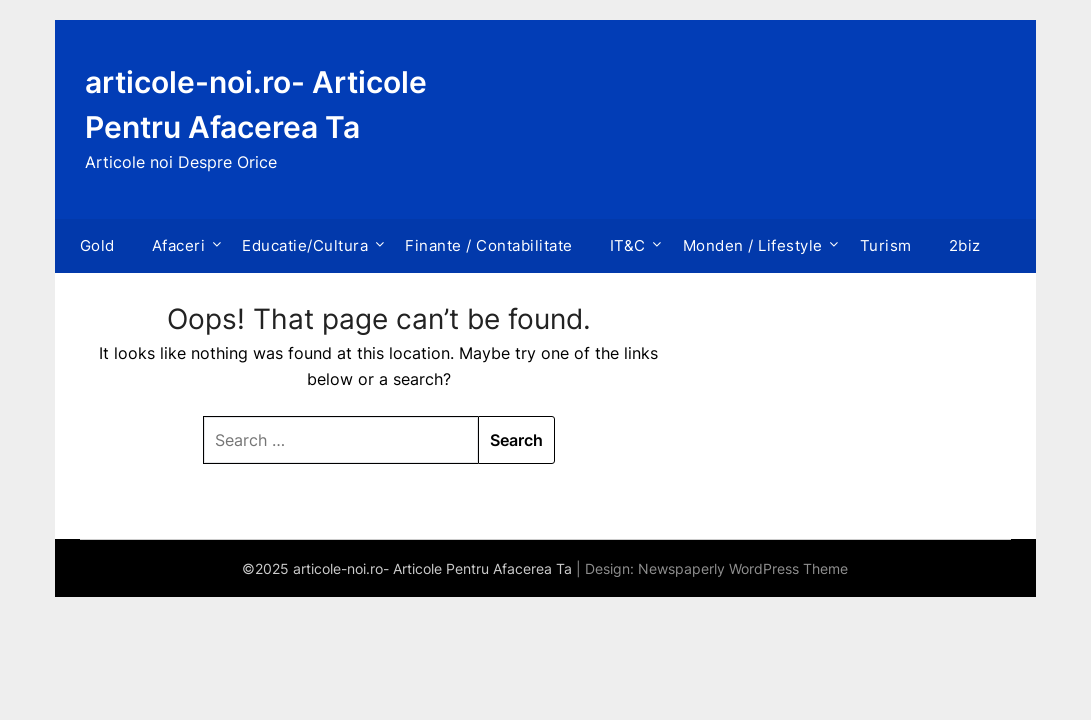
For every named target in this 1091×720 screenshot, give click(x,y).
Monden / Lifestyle (753, 245)
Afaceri (179, 245)
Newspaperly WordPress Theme (743, 568)
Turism (886, 245)
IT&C (628, 245)
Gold (97, 245)
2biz (965, 245)
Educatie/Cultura (305, 245)
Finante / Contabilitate (489, 245)
